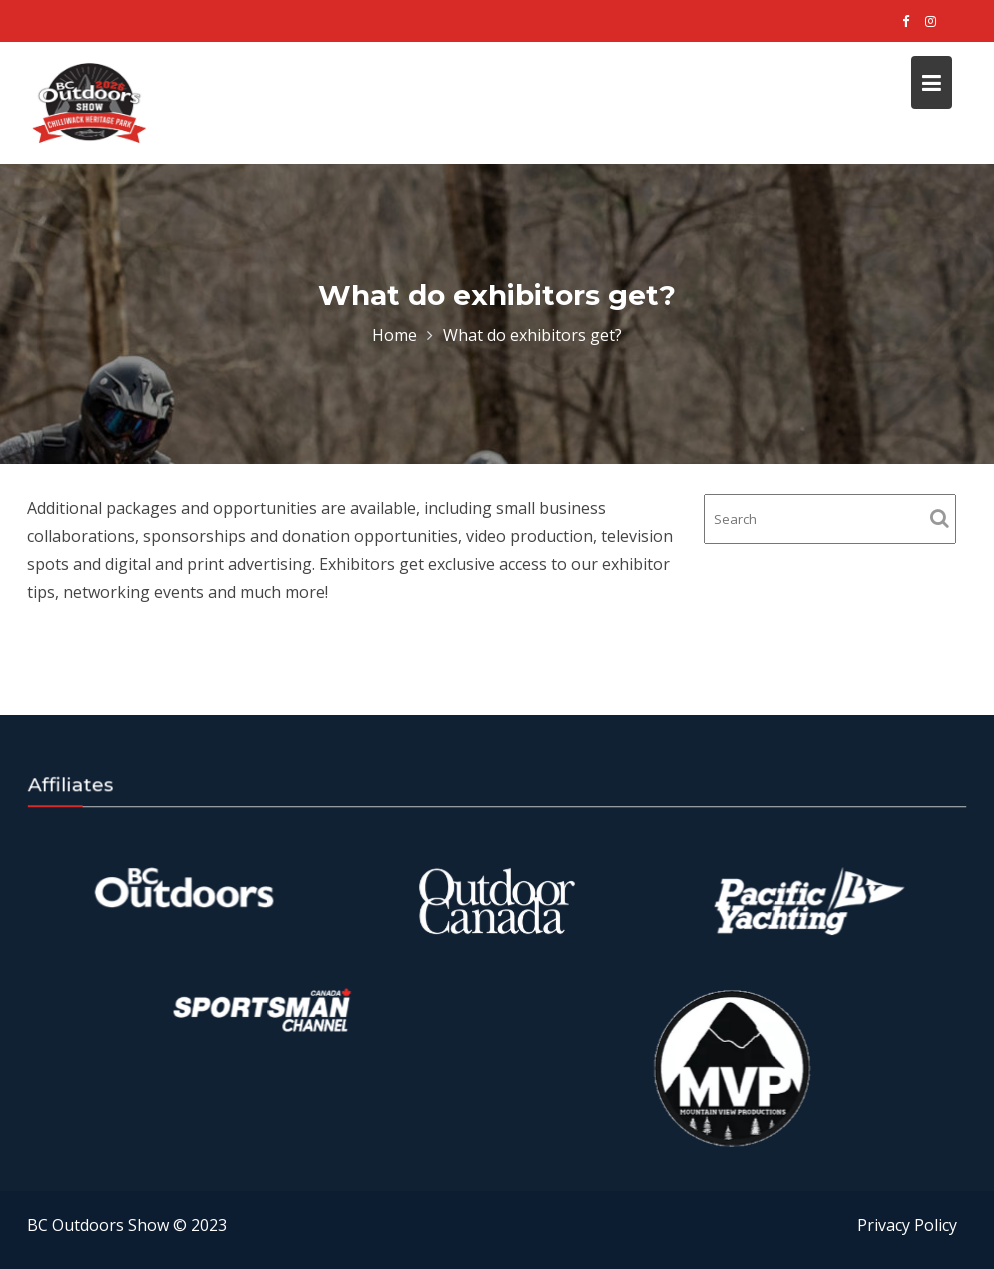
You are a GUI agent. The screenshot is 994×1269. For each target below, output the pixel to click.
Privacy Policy (907, 1225)
